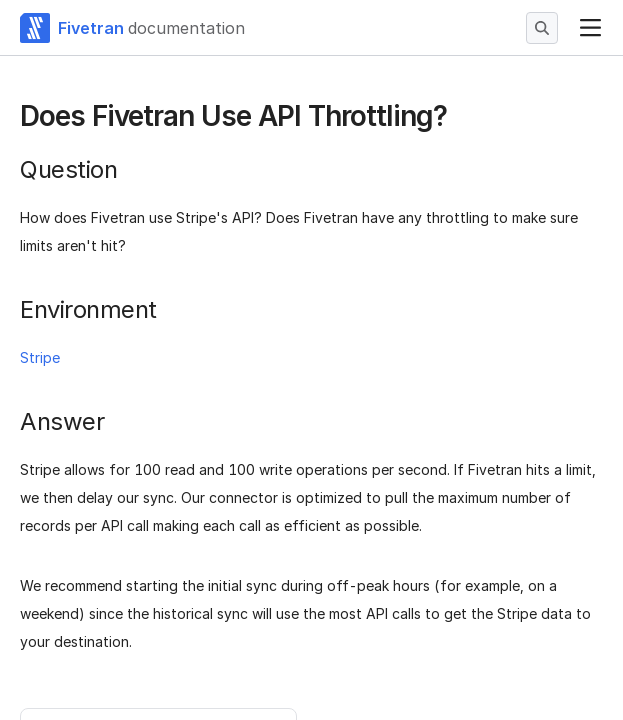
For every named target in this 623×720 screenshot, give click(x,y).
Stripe (40, 357)
